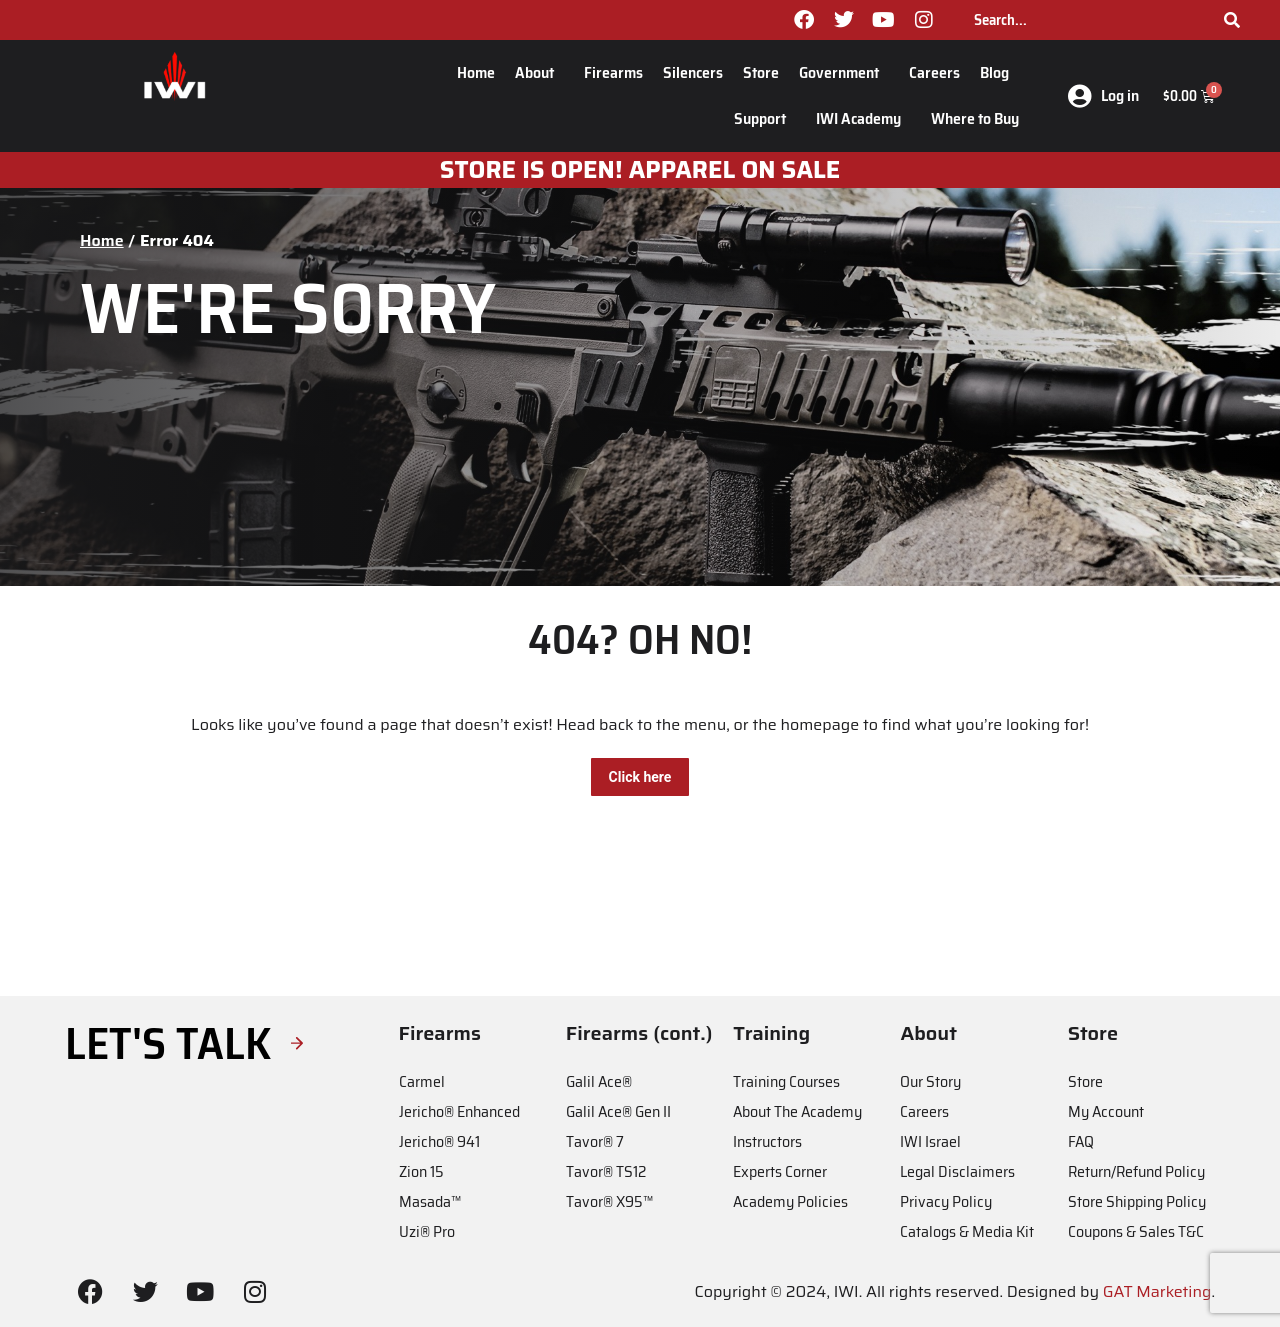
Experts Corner (780, 1171)
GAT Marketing (1157, 1291)
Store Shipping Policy (1137, 1201)
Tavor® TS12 (606, 1171)
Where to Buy (975, 118)
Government (844, 72)
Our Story (930, 1081)
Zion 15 (421, 1171)
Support (765, 118)
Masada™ (430, 1201)
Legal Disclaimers (957, 1171)
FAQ (1081, 1141)
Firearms (613, 72)
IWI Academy (863, 118)
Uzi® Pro (427, 1231)
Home (476, 72)
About (539, 72)
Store (761, 72)
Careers (934, 72)
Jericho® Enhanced (459, 1111)
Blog (999, 72)
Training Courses (786, 1081)
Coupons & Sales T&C (1136, 1231)
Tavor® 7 (595, 1141)
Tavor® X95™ (609, 1201)
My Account (1106, 1111)
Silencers (693, 72)
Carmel (422, 1081)
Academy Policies (790, 1201)
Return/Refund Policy (1136, 1171)
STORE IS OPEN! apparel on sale (640, 170)
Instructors (767, 1141)
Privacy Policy (946, 1201)
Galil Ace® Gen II (618, 1111)
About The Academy (797, 1111)
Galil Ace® (599, 1081)
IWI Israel (930, 1141)
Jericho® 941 (439, 1141)
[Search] (1232, 20)
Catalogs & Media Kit (967, 1231)
